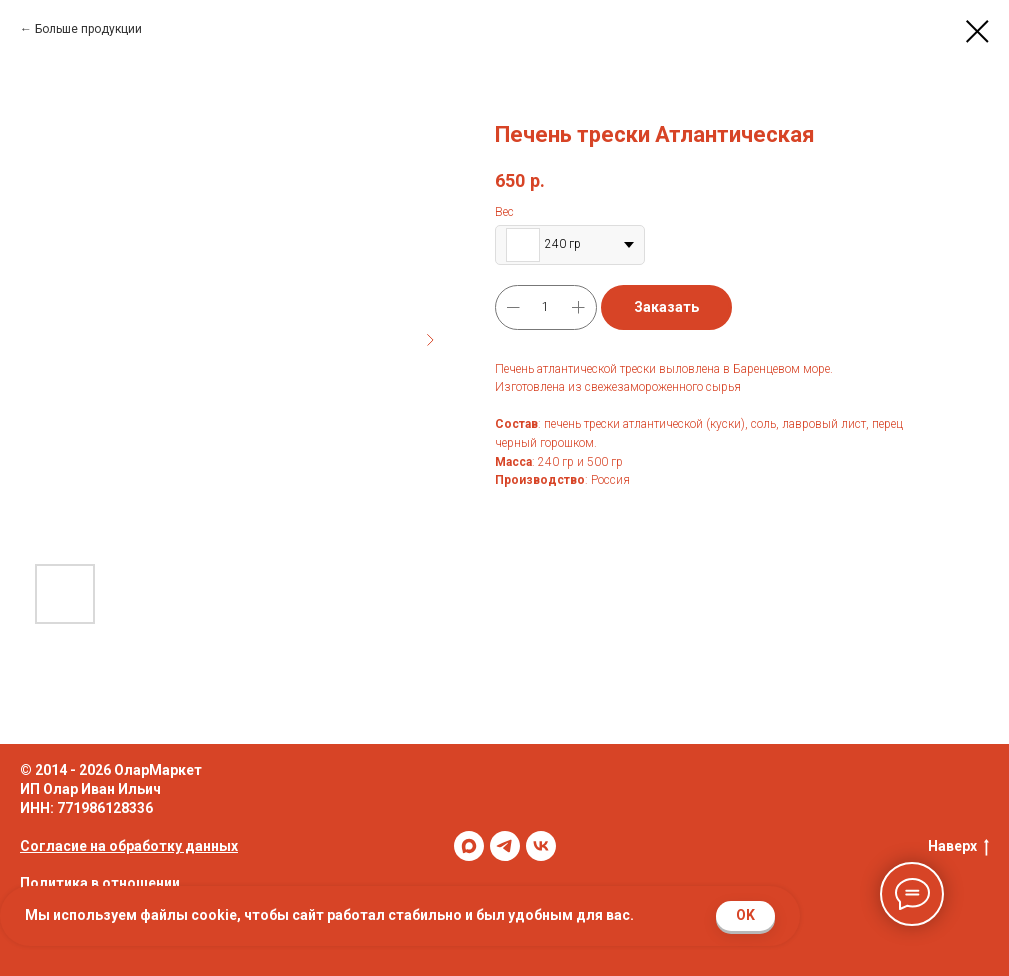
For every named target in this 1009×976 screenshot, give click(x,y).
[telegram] (505, 846)
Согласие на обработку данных (129, 846)
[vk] (541, 846)
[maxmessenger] (469, 846)
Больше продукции (88, 29)
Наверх (958, 847)
